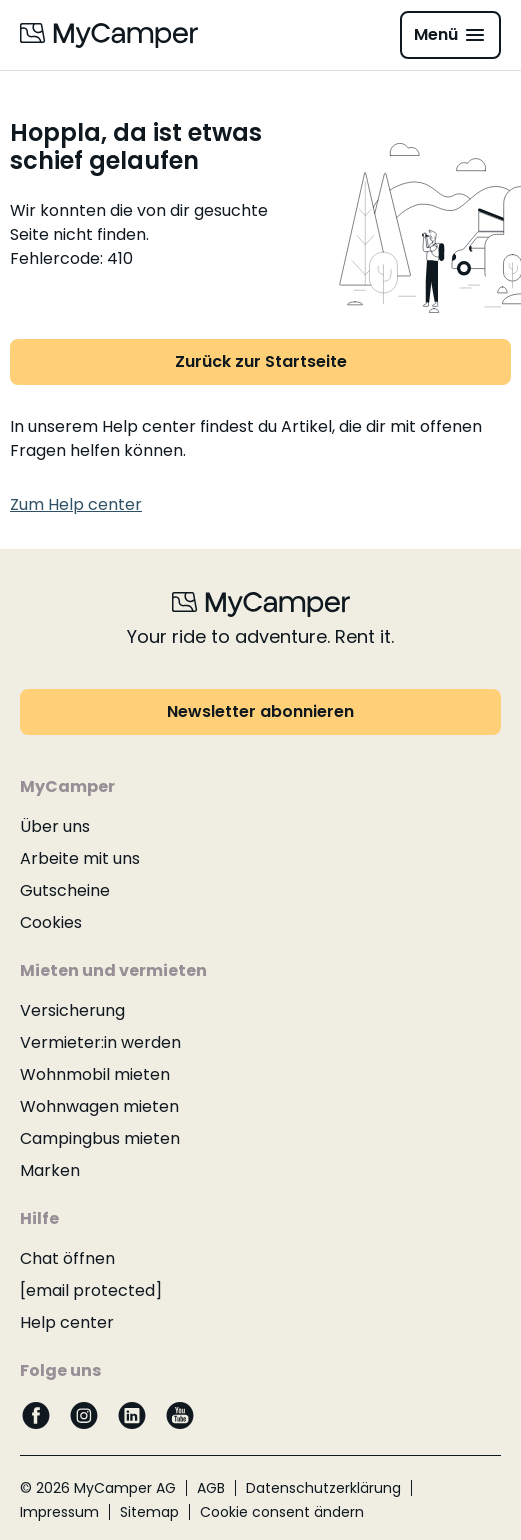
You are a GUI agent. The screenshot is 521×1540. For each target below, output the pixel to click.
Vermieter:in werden (100, 1042)
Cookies (51, 922)
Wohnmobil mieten (95, 1074)
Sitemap (149, 1512)
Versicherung (72, 1010)
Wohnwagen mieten (99, 1106)
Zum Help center (76, 504)
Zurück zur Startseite (261, 361)
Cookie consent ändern (282, 1512)
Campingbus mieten (100, 1138)
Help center (67, 1322)
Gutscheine (65, 890)
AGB (211, 1488)
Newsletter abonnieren (260, 711)
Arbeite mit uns (80, 858)
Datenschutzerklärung (323, 1488)
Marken (50, 1170)
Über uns (55, 826)
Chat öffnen (67, 1258)
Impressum (59, 1512)
